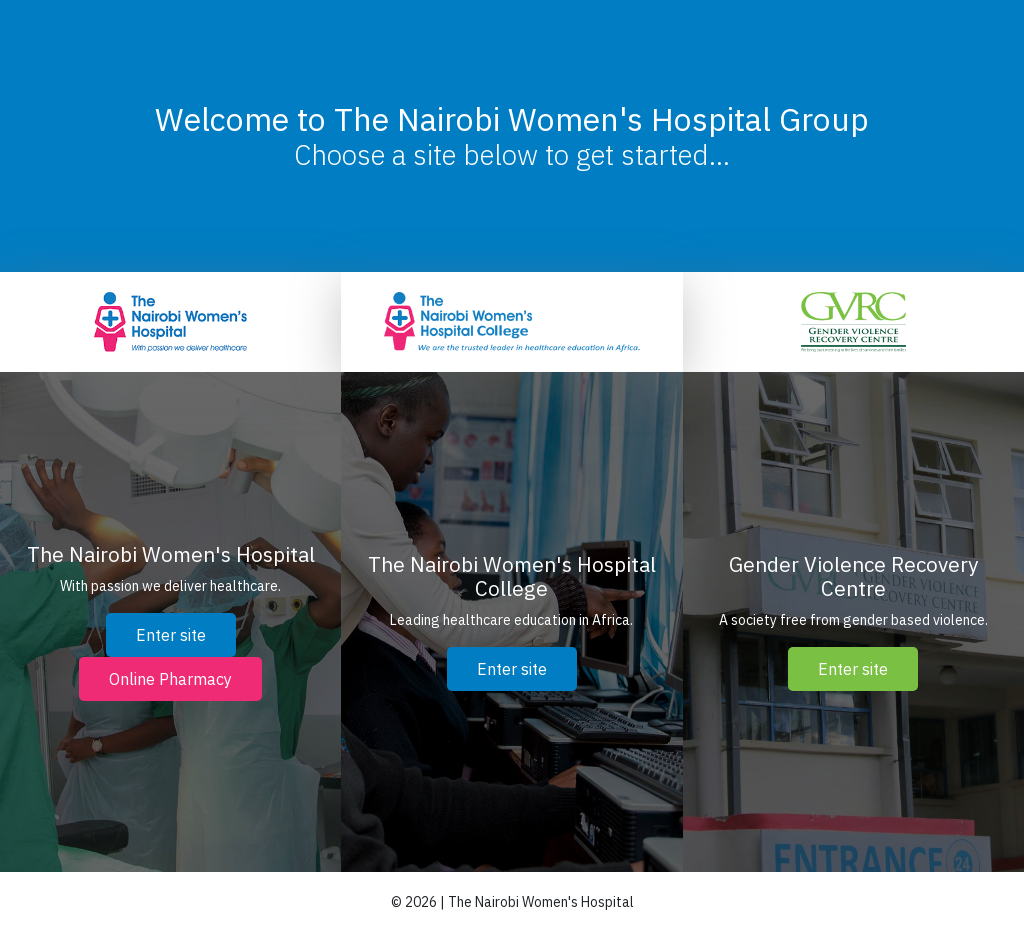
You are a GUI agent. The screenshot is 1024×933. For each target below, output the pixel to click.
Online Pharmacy (170, 679)
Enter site (171, 635)
